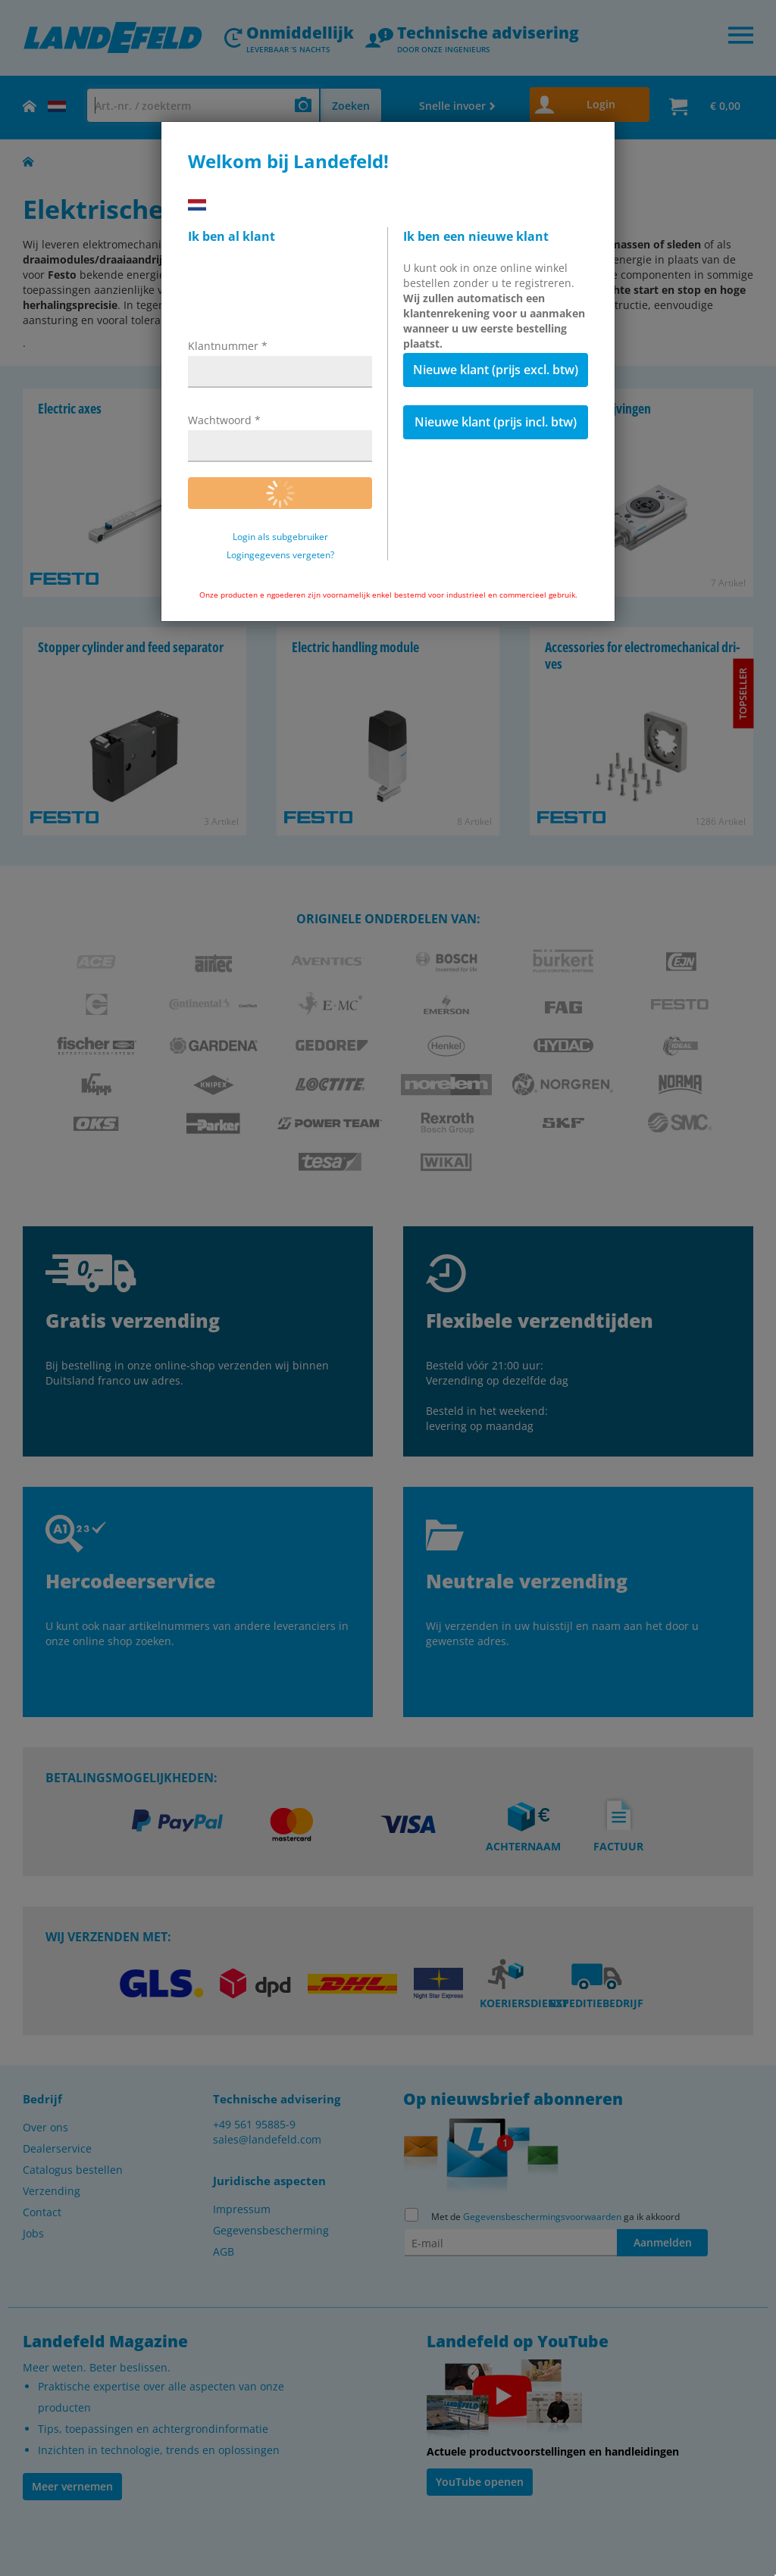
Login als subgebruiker (280, 537)
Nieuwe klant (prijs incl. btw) (496, 422)
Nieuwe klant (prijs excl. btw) (495, 369)
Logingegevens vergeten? (280, 555)
